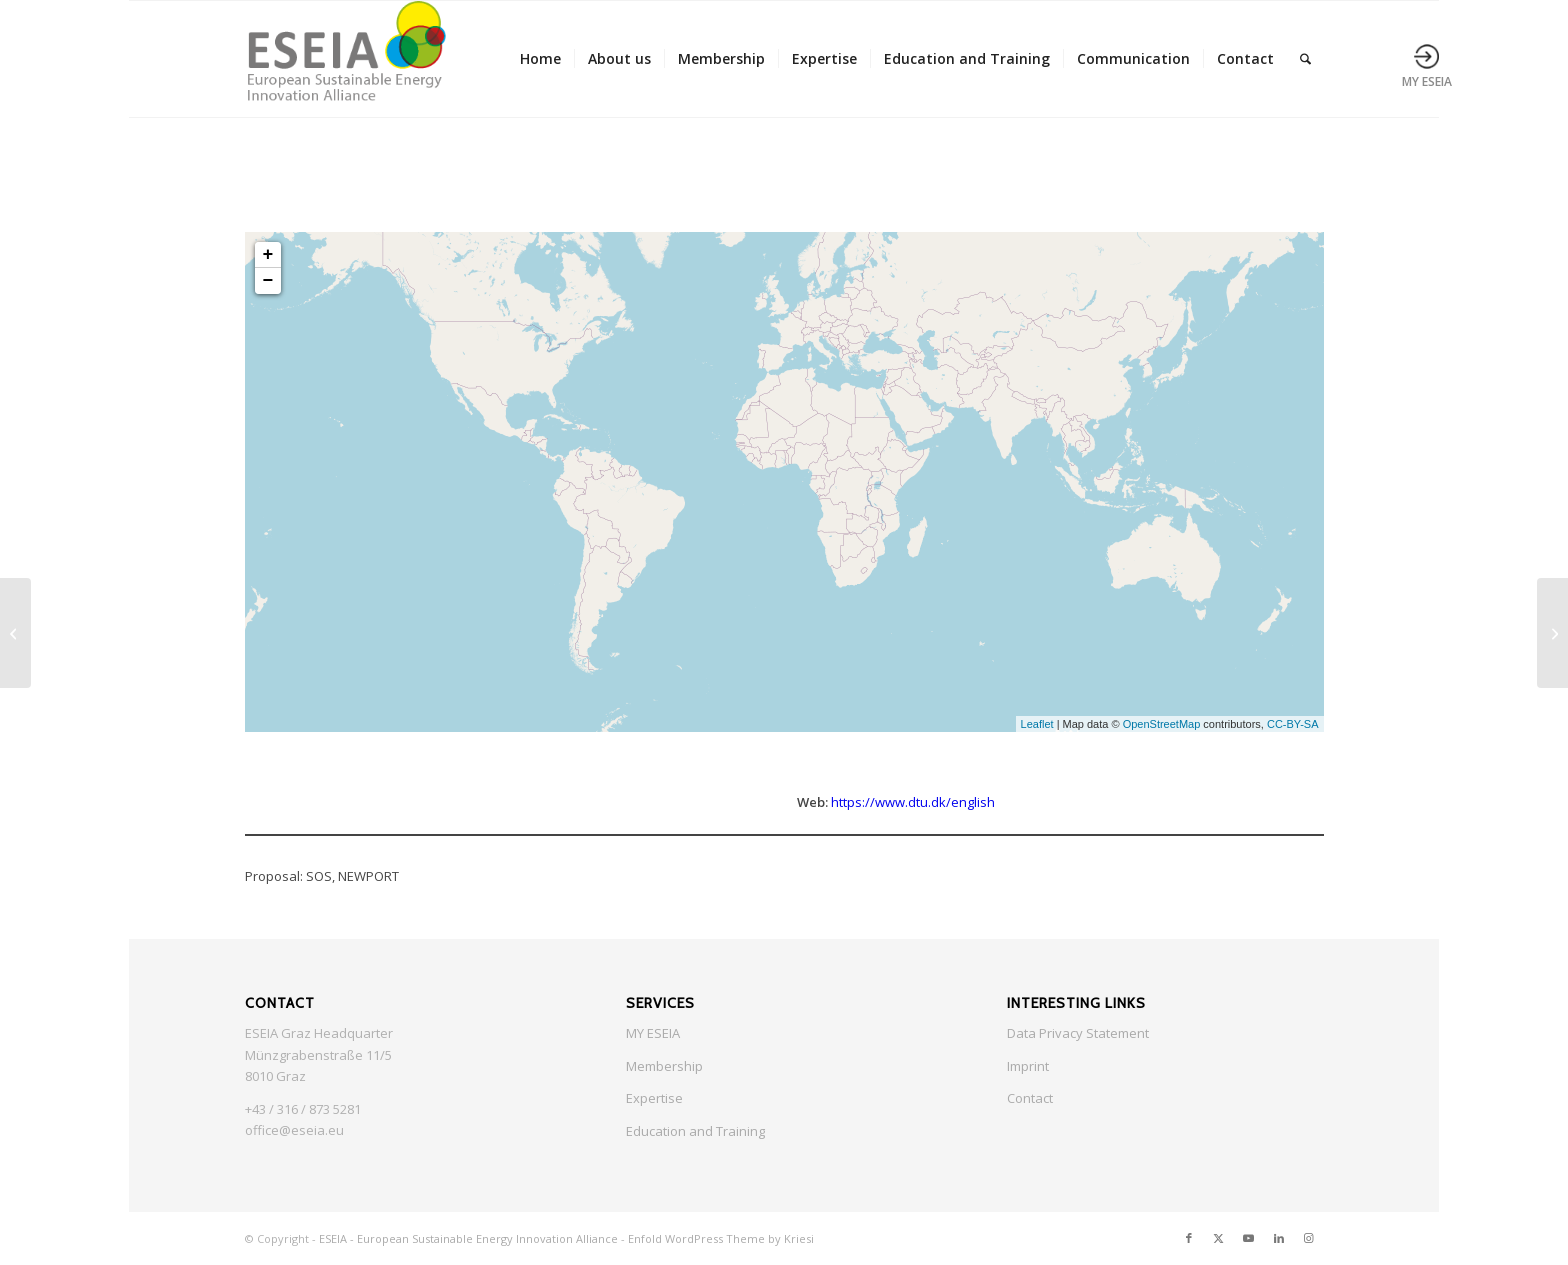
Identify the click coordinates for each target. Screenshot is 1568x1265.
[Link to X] (1219, 1238)
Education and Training (695, 1131)
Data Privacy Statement (1078, 1033)
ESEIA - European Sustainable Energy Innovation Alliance (468, 1238)
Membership (664, 1066)
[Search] (1305, 59)
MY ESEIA (653, 1033)
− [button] (268, 281)
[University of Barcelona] (1552, 633)
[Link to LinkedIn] (1279, 1238)
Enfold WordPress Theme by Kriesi (721, 1238)
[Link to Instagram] (1309, 1238)
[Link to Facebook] (1189, 1238)
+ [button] (268, 255)
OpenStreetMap (1162, 724)
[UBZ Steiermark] (15, 633)
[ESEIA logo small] (345, 59)
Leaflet (1037, 724)
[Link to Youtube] (1249, 1238)
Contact (1030, 1098)
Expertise (654, 1098)
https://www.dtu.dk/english (913, 802)
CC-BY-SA (1293, 724)
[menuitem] (540, 59)
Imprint (1028, 1066)
